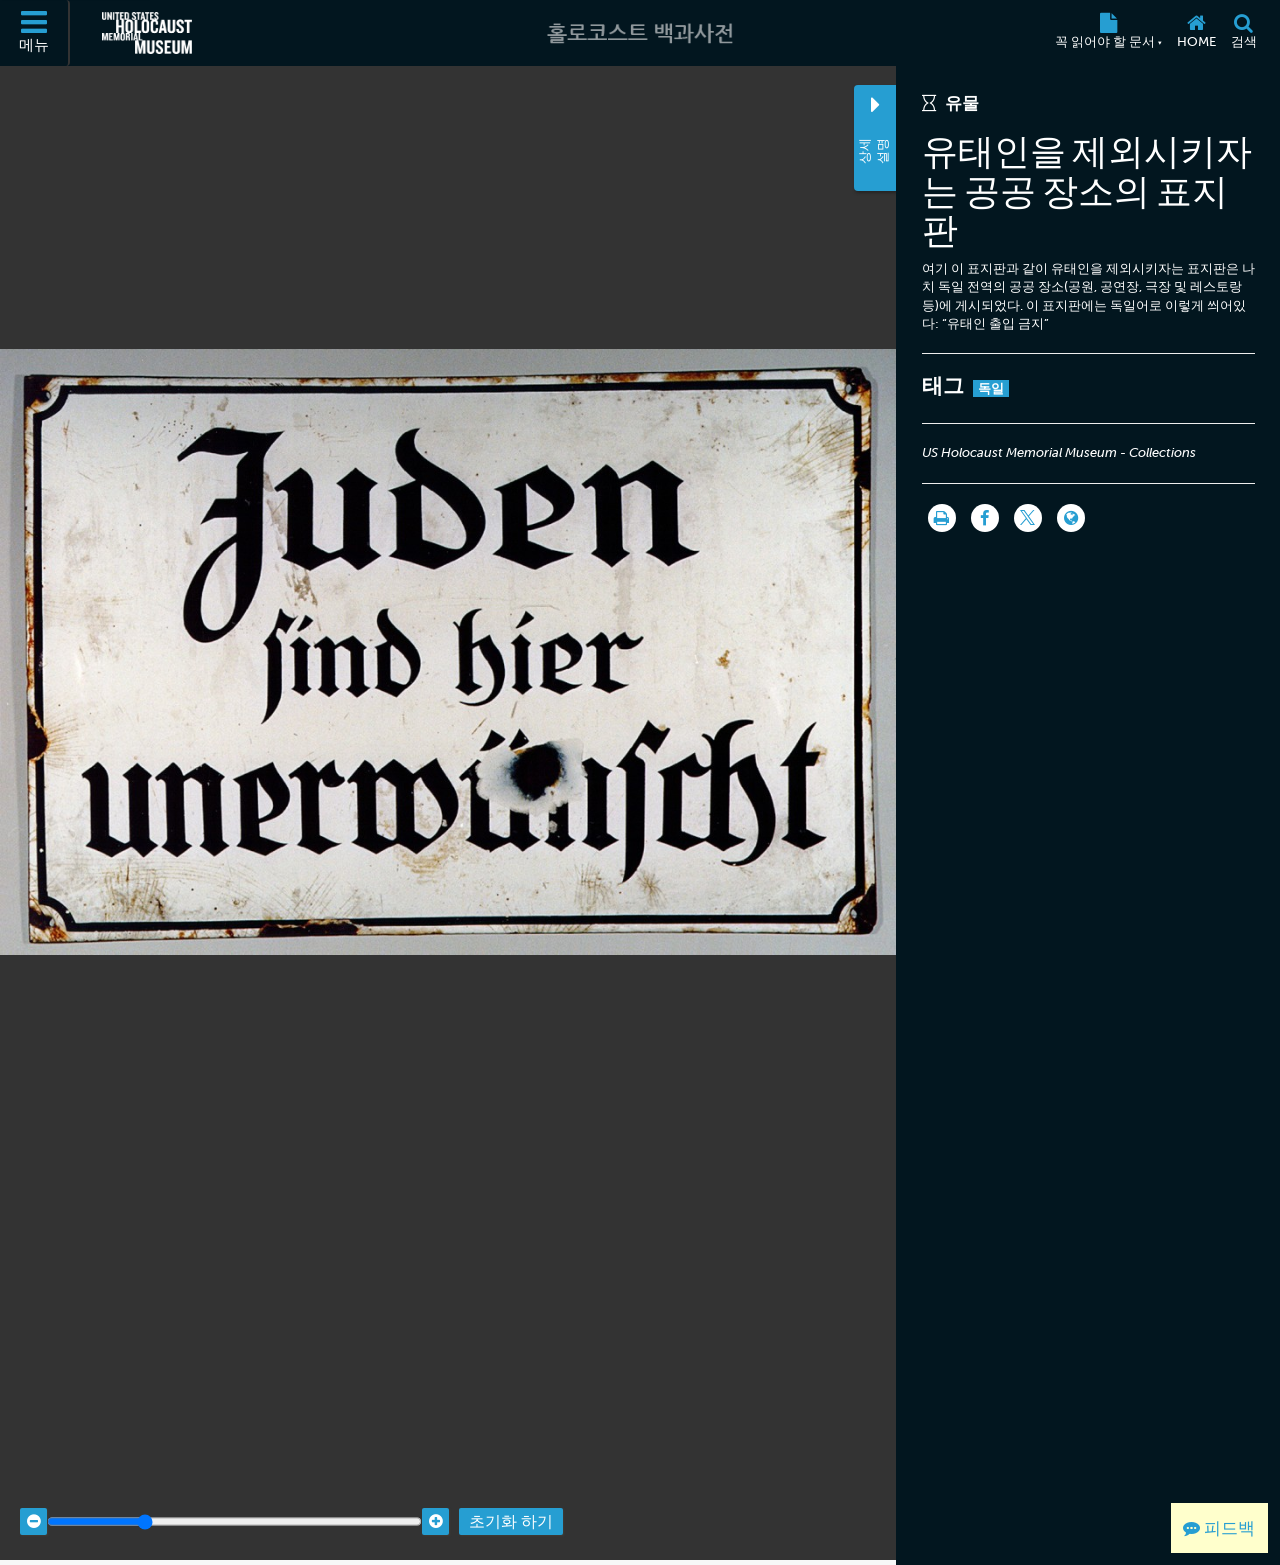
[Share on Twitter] (1028, 518)
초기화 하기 (511, 1505)
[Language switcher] (1071, 518)
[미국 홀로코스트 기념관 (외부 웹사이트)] (147, 33)
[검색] (1243, 33)
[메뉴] (35, 33)
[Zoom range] (234, 1505)
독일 (991, 388)
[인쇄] (942, 518)
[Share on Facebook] (985, 518)
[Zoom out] (33, 1505)
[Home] (1196, 33)
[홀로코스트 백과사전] (640, 33)
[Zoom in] (435, 1505)
